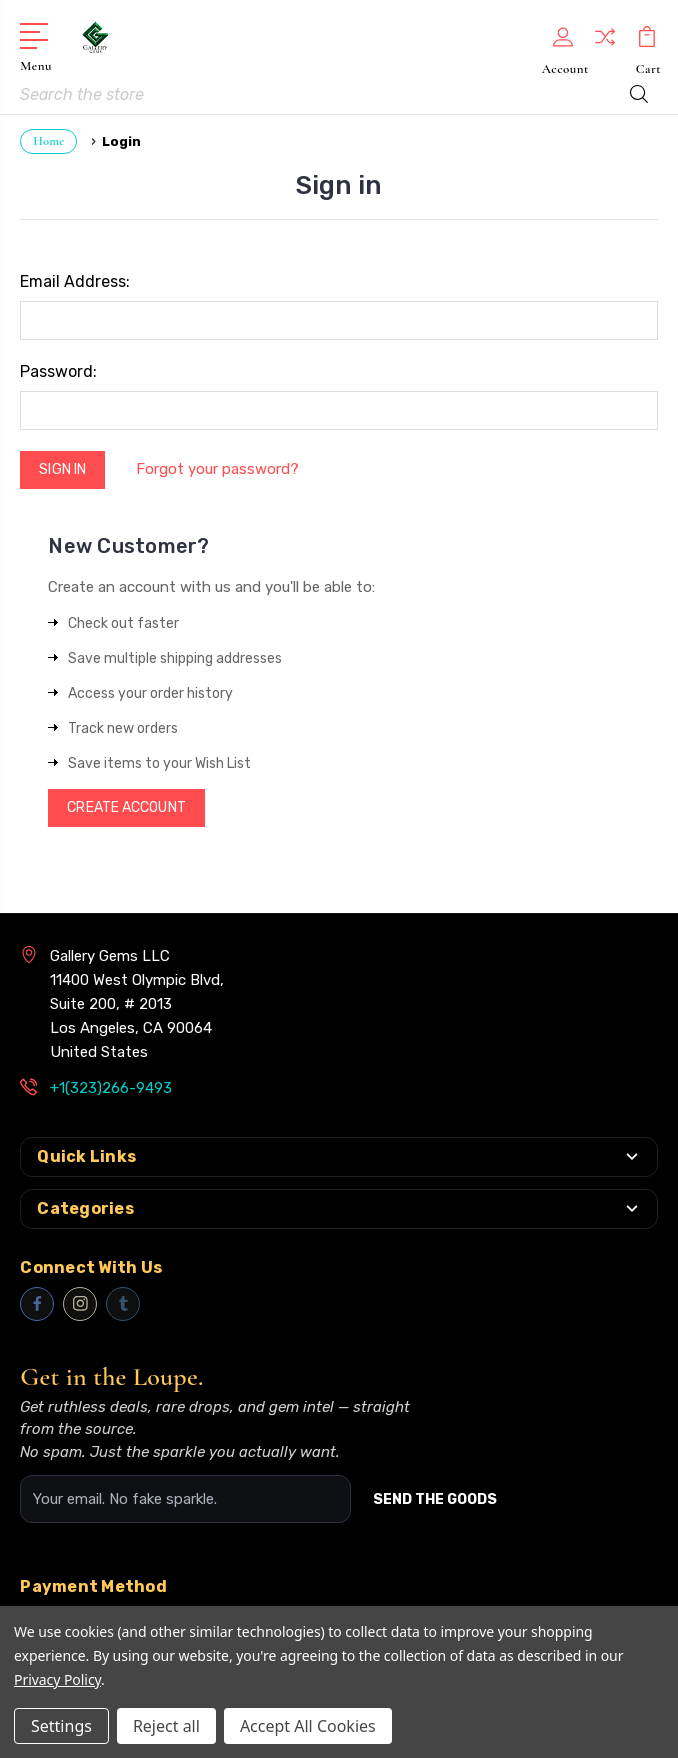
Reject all (166, 1726)
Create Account (126, 807)
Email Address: (75, 281)
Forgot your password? (217, 469)
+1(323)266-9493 (111, 1088)
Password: (58, 371)
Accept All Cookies (308, 1726)
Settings (61, 1726)
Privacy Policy (57, 1679)
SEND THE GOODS (435, 1499)
